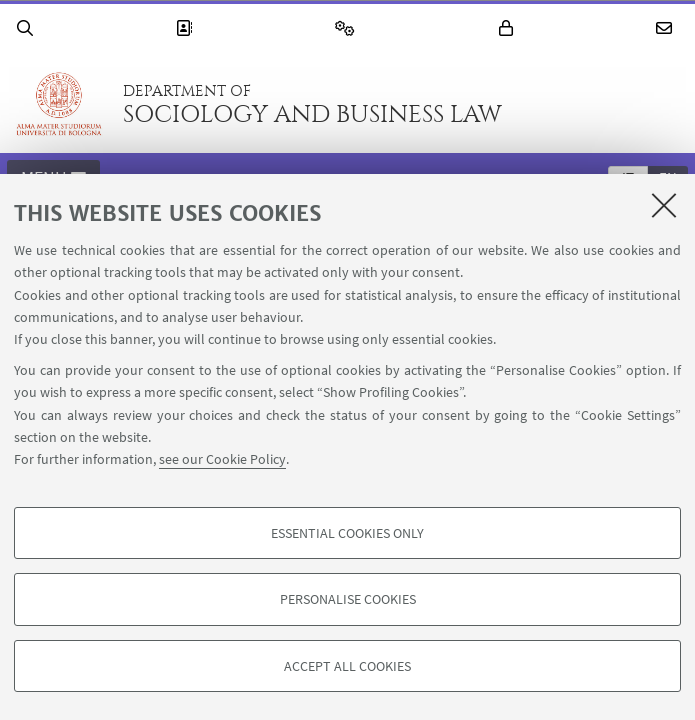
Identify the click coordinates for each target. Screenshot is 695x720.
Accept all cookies (347, 666)
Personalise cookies (348, 599)
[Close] (664, 205)
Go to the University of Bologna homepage (59, 104)
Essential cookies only (347, 533)
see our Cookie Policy (222, 459)
